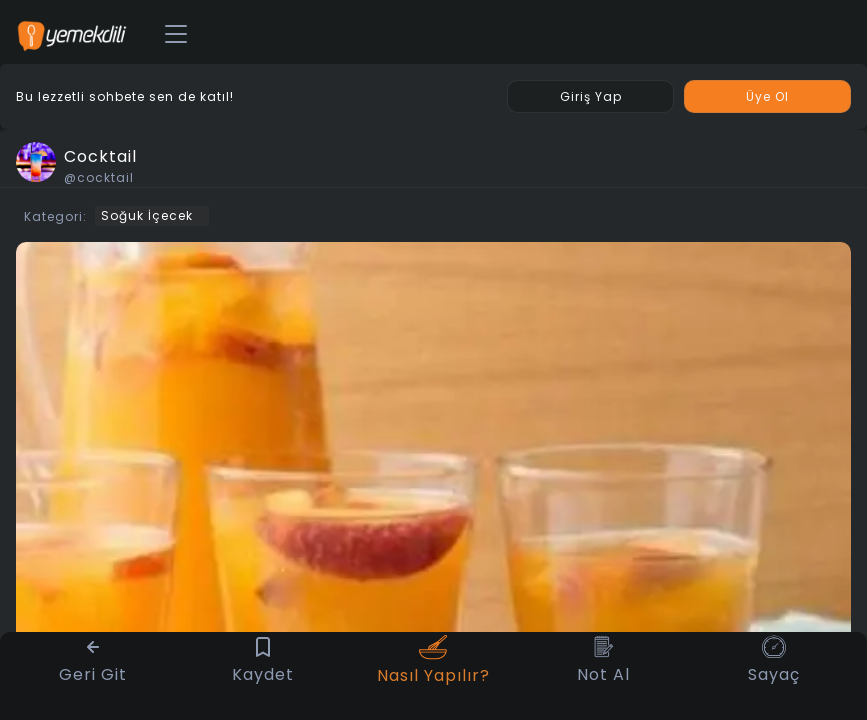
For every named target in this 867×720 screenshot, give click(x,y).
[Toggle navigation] (176, 35)
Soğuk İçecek (147, 215)
